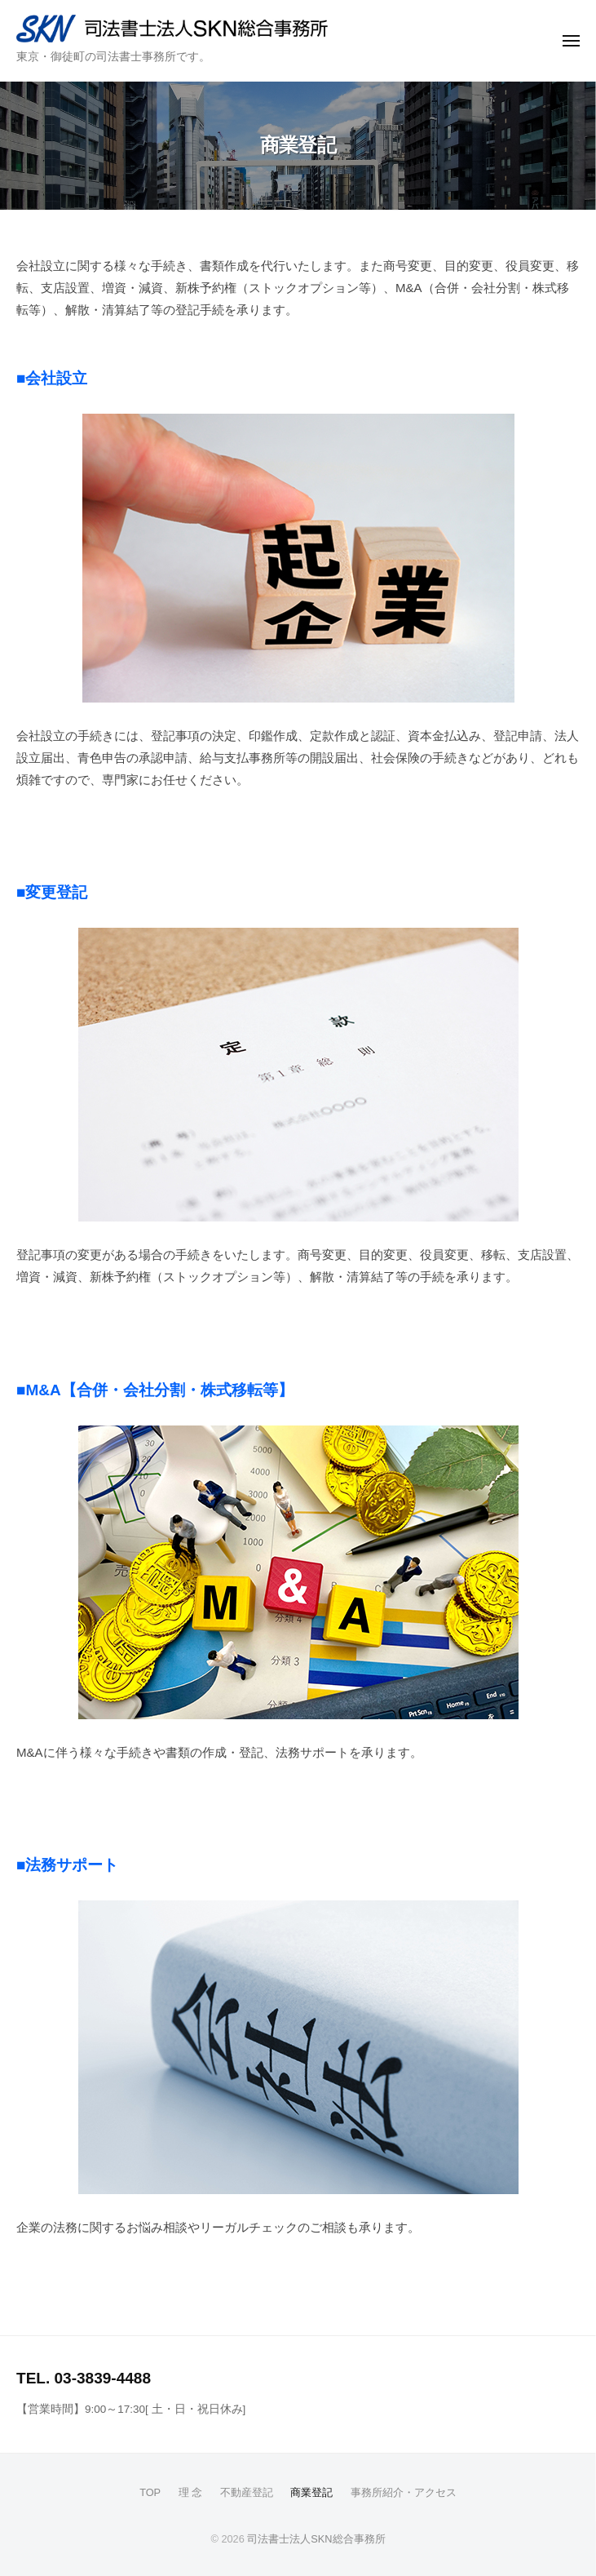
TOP (150, 2492)
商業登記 (311, 2492)
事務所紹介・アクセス (404, 2492)
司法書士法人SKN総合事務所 (316, 2539)
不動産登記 (246, 2492)
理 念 (191, 2492)
